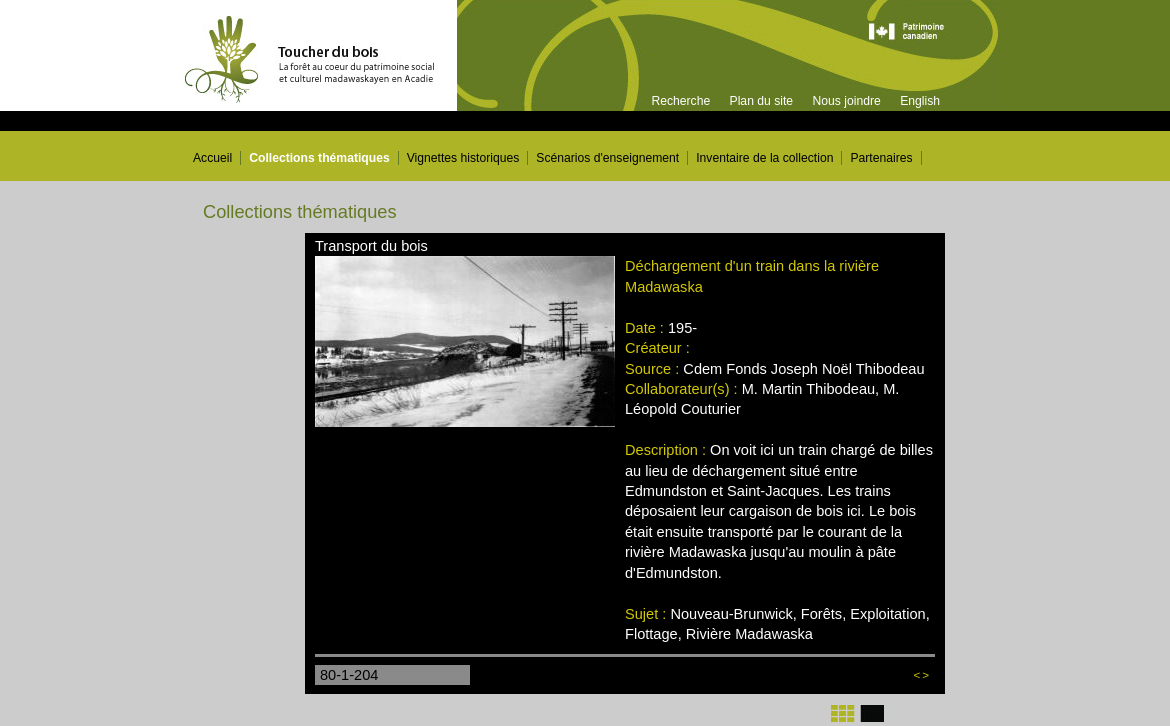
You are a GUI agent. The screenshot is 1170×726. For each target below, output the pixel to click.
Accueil (212, 158)
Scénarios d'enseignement (607, 158)
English (920, 101)
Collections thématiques (319, 158)
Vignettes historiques (463, 158)
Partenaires (881, 158)
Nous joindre (846, 101)
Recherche (680, 101)
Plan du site (762, 101)
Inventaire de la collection (764, 158)
